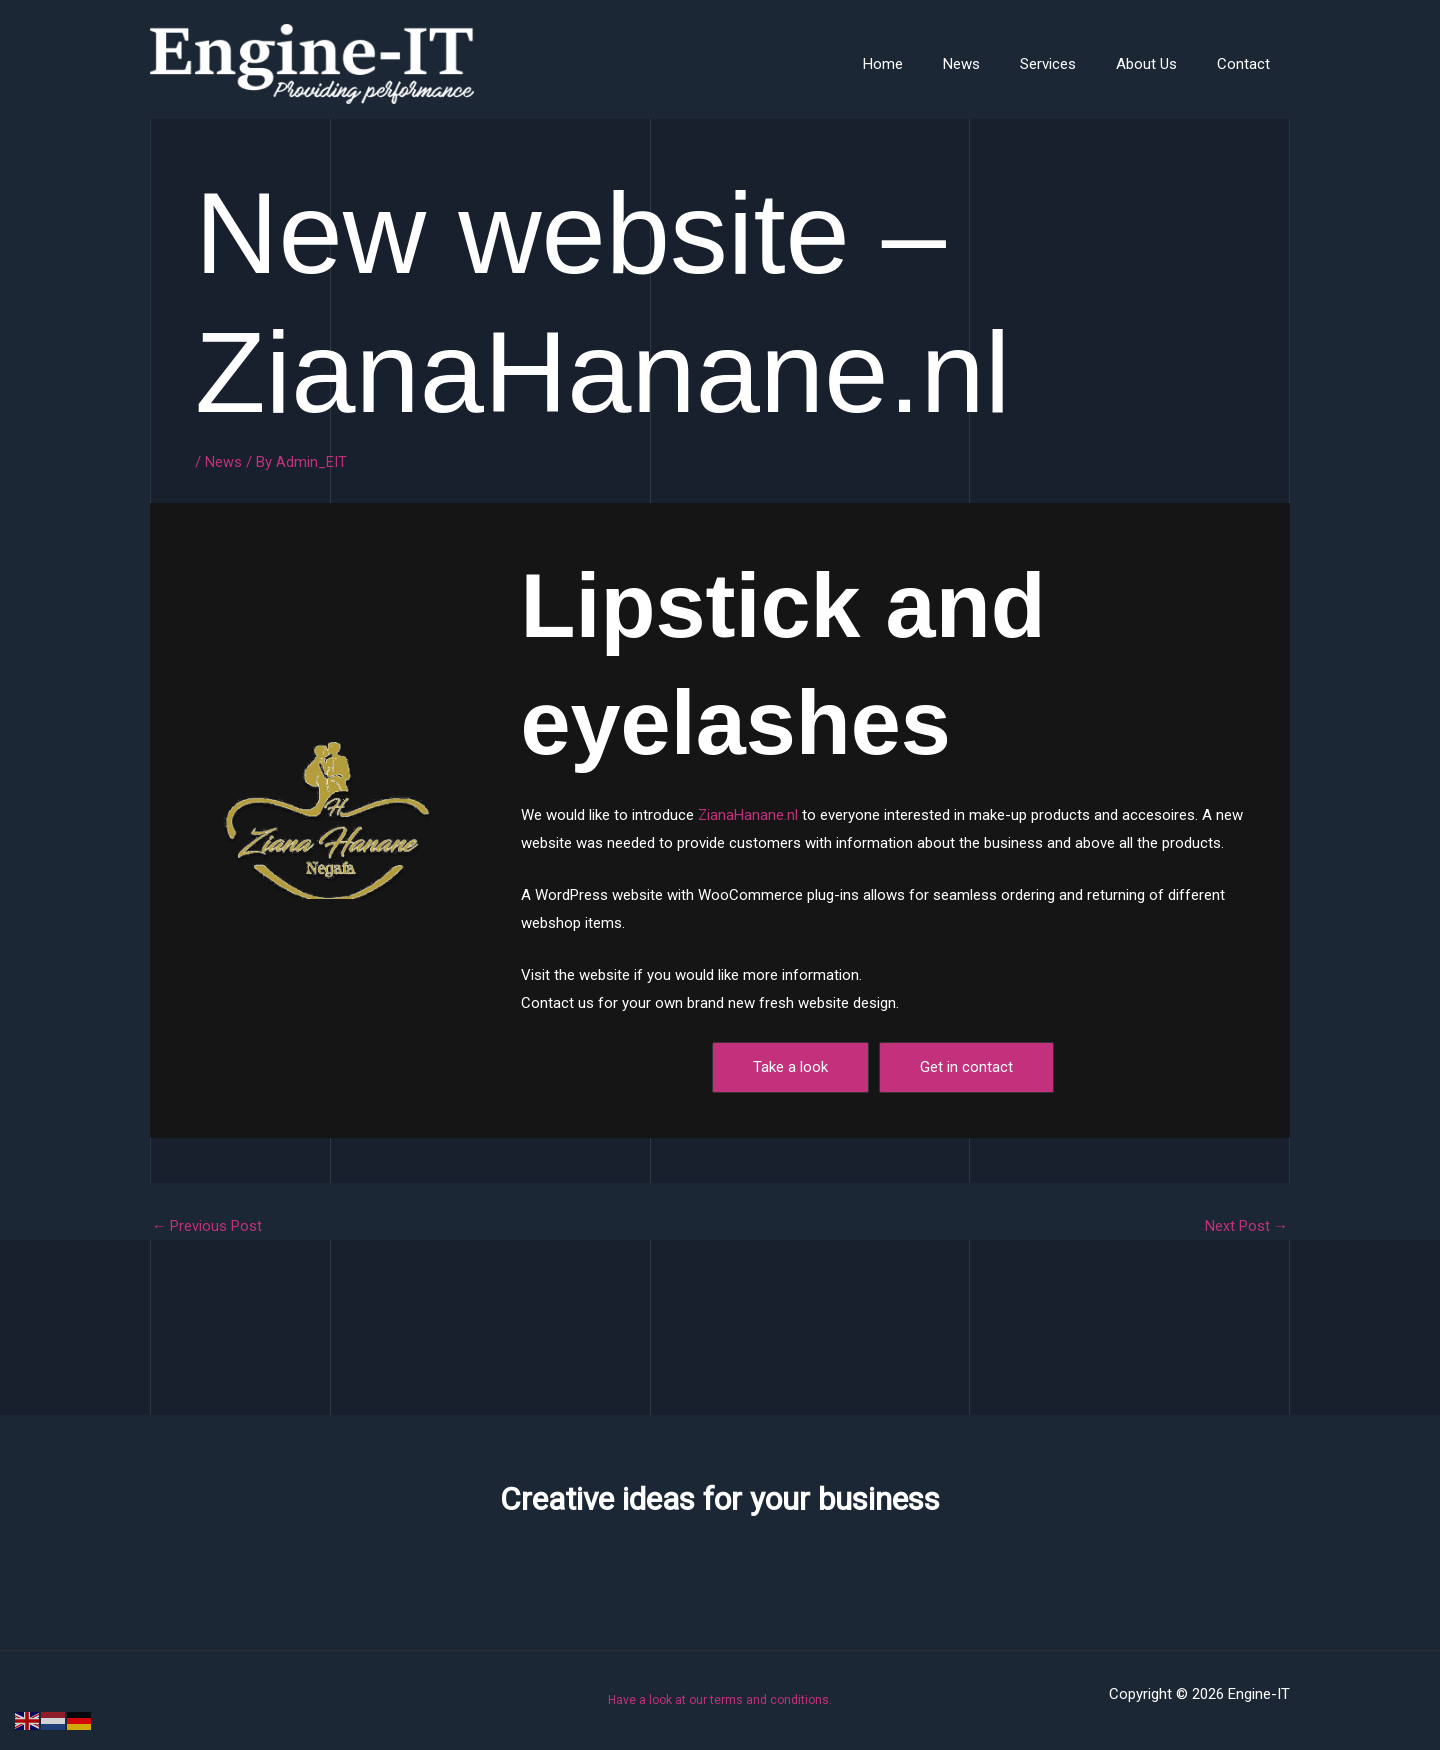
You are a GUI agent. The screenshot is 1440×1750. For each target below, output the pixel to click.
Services (1073, 64)
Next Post (1246, 1225)
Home (928, 64)
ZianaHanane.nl (748, 815)
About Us (1161, 64)
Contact (1248, 64)
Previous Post (207, 1225)
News (996, 64)
